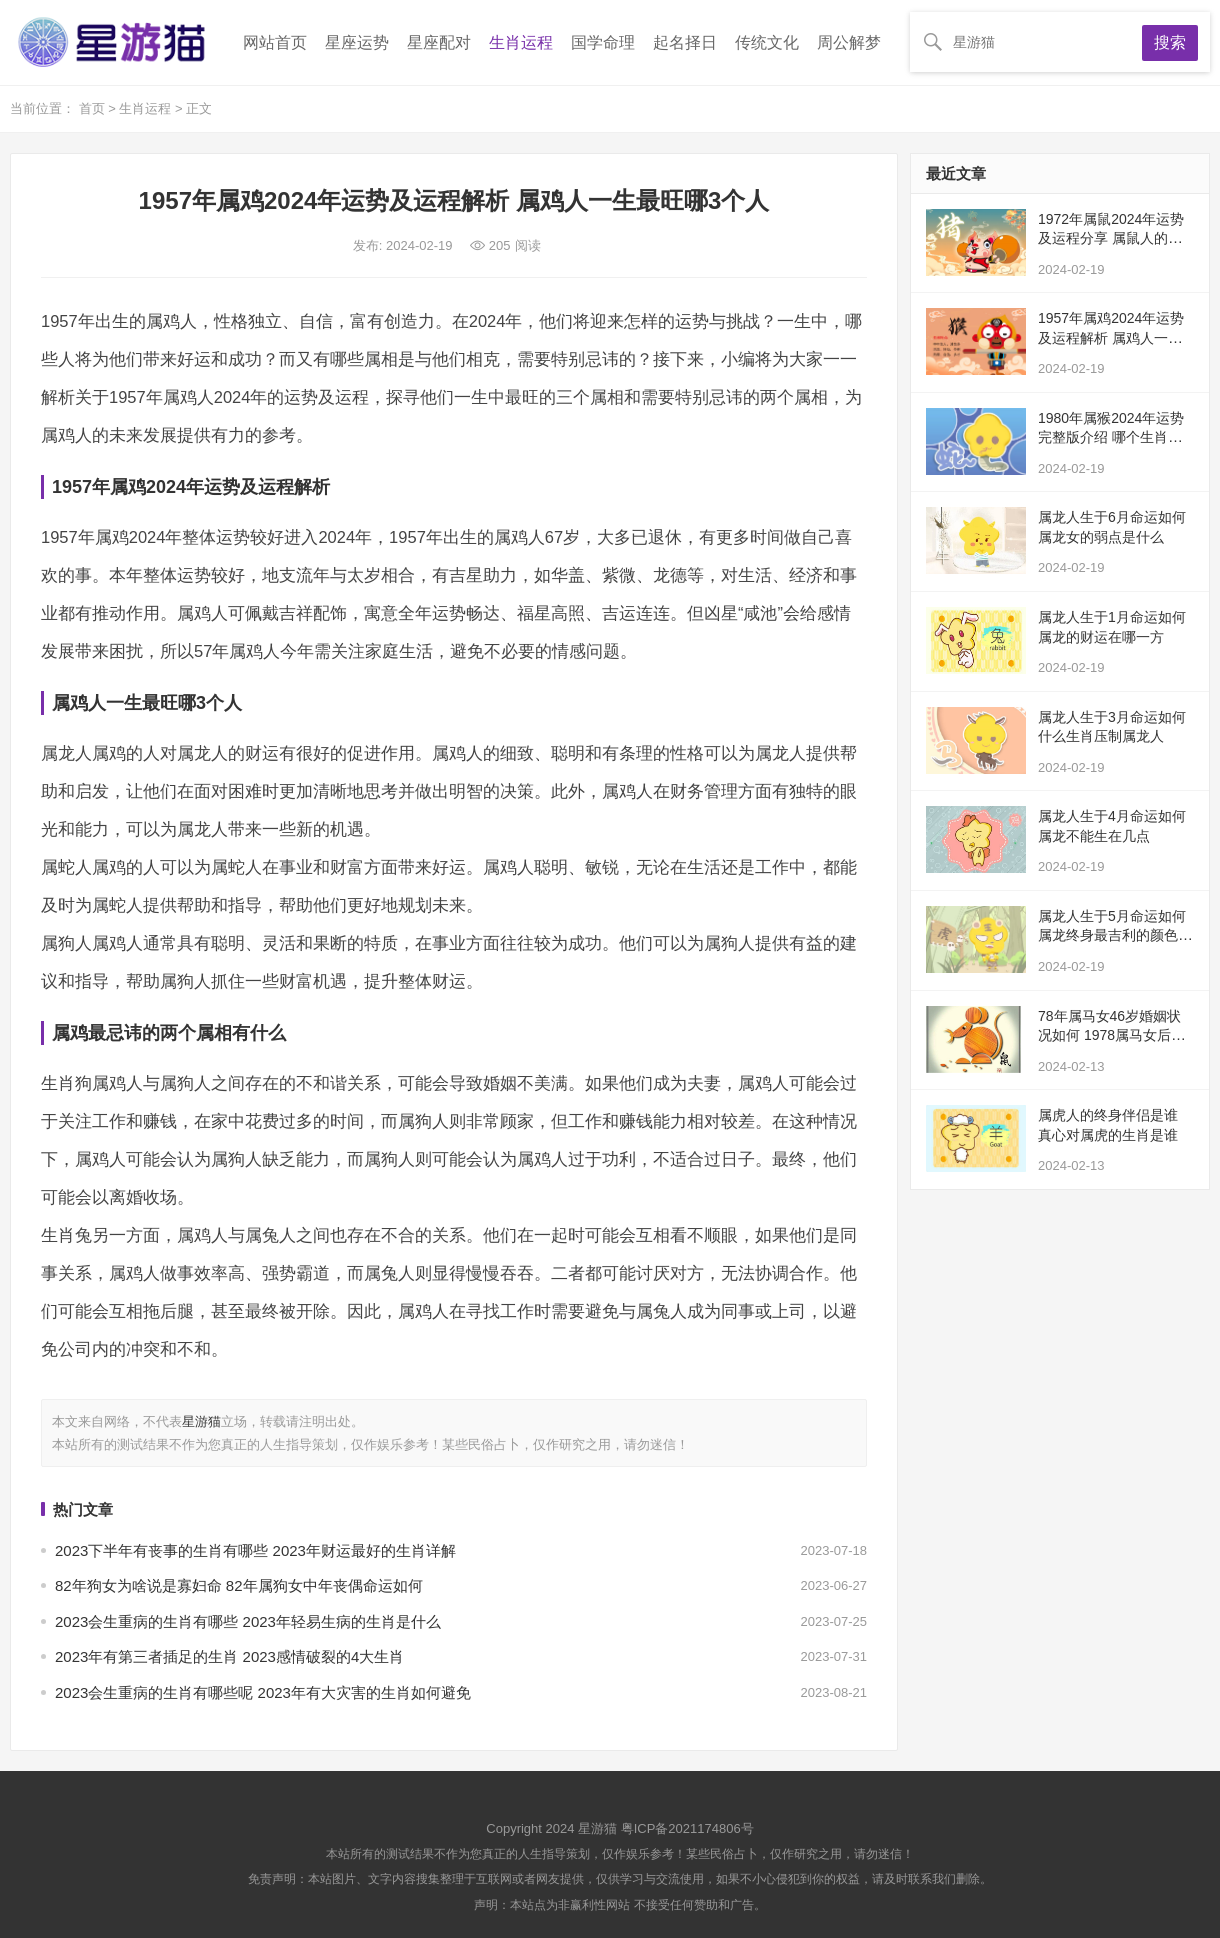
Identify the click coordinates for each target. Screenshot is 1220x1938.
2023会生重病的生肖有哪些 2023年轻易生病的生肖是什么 (248, 1621)
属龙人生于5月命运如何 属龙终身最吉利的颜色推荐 (1115, 935)
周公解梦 (849, 42)
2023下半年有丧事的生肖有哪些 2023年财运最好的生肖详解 (255, 1550)
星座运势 (357, 42)
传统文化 (767, 42)
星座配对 (439, 42)
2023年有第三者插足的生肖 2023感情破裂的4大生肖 (229, 1656)
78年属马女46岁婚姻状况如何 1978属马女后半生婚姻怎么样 (1111, 1035)
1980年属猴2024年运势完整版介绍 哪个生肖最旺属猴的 (1111, 437)
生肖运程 (521, 42)
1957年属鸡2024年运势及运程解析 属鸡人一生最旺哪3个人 (1111, 337)
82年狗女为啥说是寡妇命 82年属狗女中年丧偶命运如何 (239, 1585)
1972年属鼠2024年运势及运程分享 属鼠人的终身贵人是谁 (1111, 238)
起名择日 (685, 42)
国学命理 (603, 42)
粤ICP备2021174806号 (687, 1828)
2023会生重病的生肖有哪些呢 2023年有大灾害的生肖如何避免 (263, 1692)
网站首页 (275, 42)
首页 (94, 108)
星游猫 (201, 1421)
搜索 (1170, 42)
